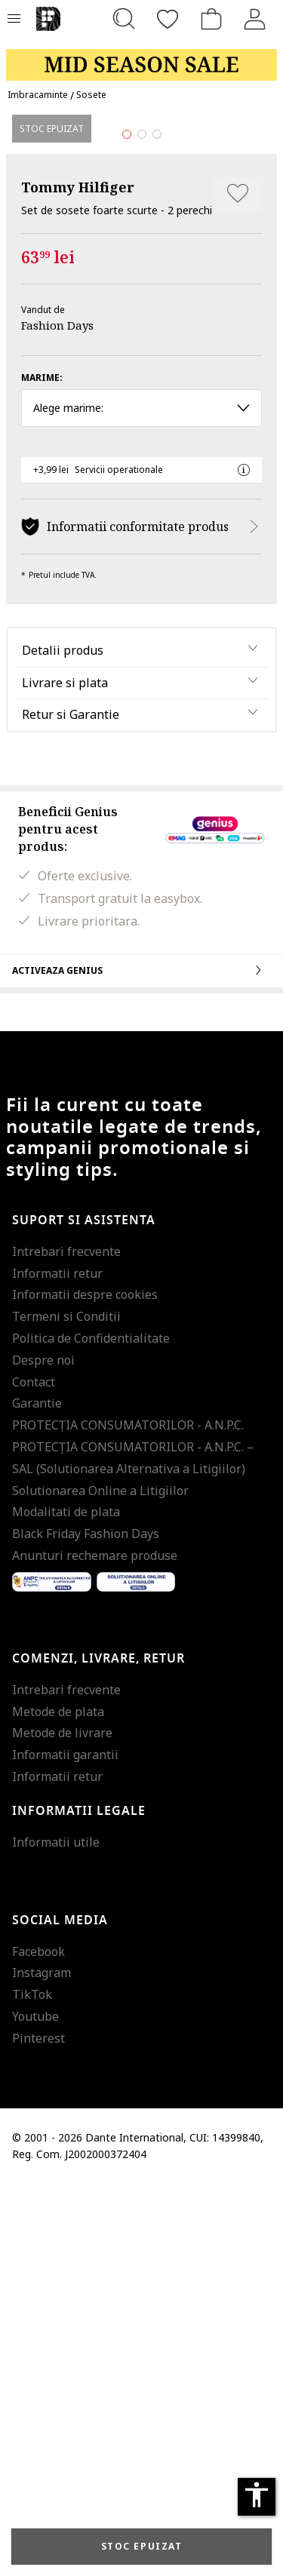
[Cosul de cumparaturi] (211, 19)
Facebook (38, 2343)
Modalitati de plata (66, 1904)
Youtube (35, 2409)
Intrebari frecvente (66, 1643)
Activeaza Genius (141, 1362)
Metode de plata (58, 2103)
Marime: (42, 770)
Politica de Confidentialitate (91, 1731)
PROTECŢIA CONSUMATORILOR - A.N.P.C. (128, 1818)
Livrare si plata (65, 1075)
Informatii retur (57, 1665)
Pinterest (38, 2430)
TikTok (32, 2387)
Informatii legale (79, 2203)
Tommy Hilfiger (77, 579)
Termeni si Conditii (66, 1709)
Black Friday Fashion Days (85, 1926)
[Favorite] (167, 19)
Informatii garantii (65, 2147)
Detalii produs (62, 1042)
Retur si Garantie (70, 1107)
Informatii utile (56, 2234)
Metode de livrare (62, 2125)
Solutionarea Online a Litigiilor (100, 1882)
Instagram (41, 2365)
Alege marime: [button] (141, 801)
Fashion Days (57, 718)
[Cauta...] (123, 19)
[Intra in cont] (255, 19)
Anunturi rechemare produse (94, 1948)
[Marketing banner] (141, 58)
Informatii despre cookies (85, 1687)
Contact (33, 1774)
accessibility (256, 2494)
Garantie (37, 1796)
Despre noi (43, 1752)
